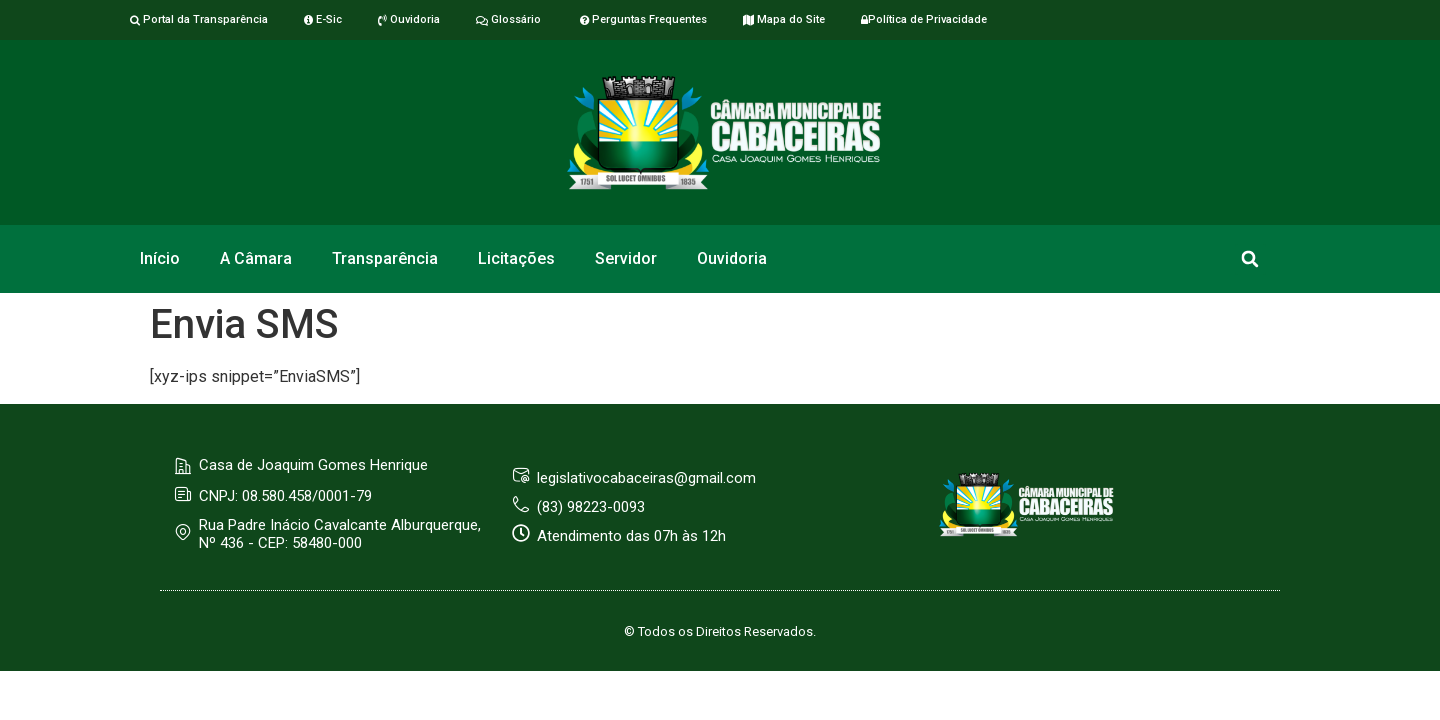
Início (160, 258)
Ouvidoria (409, 19)
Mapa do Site (784, 19)
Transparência (385, 258)
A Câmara (256, 258)
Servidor (626, 258)
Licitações (516, 258)
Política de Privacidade (924, 19)
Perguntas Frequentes (642, 19)
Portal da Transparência (199, 19)
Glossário (508, 19)
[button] (1250, 259)
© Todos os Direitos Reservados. (720, 631)
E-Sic (323, 19)
